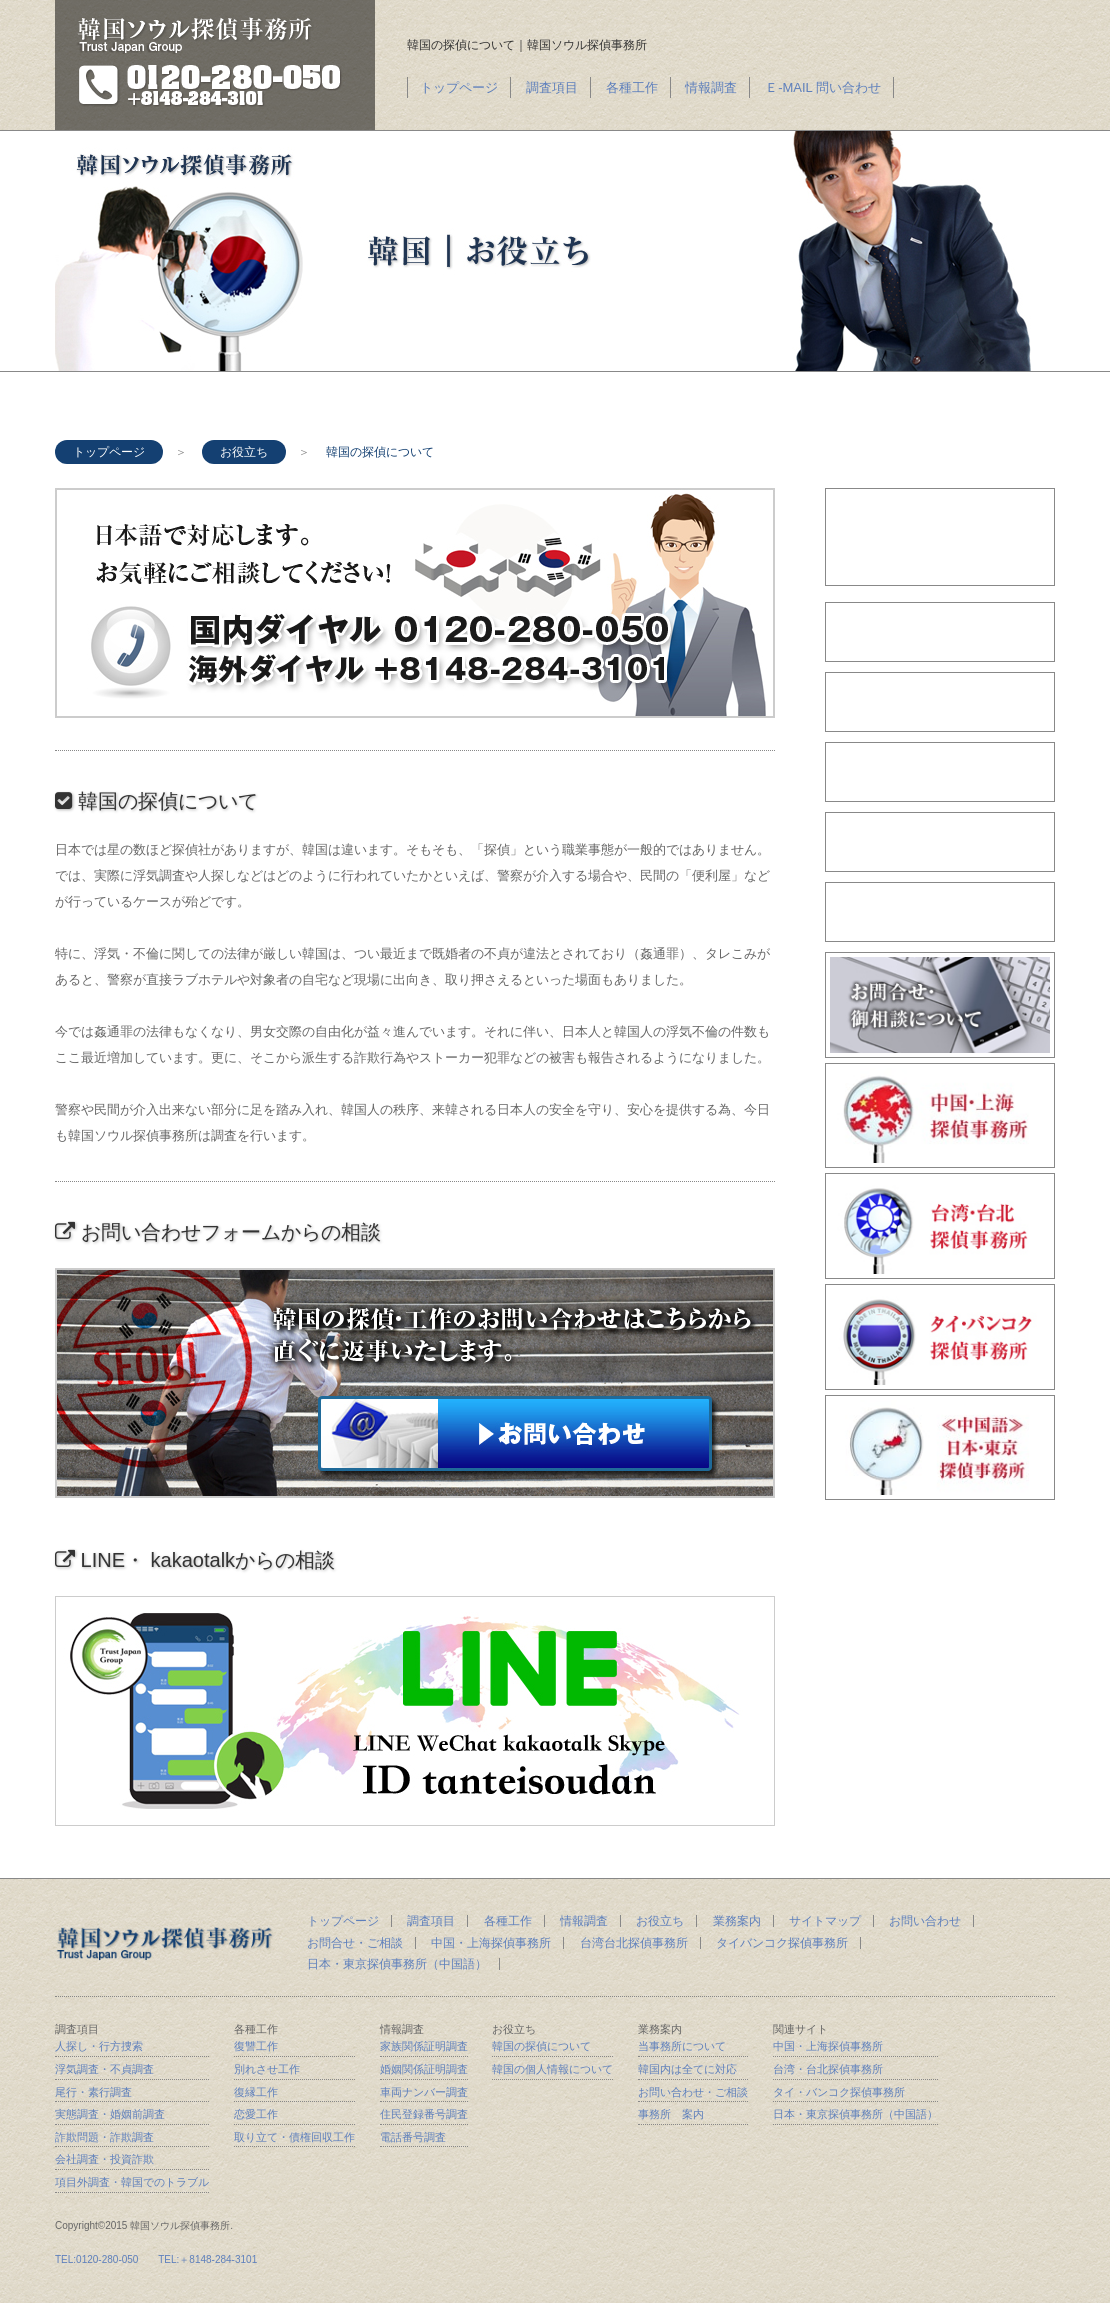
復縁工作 (256, 2092)
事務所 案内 (671, 2114)
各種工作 (632, 87)
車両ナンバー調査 (424, 2092)
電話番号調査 (413, 2137)
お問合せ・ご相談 (355, 1943)
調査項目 (552, 87)
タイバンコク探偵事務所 (782, 1943)
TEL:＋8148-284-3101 (207, 2259)
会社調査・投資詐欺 (104, 2159)
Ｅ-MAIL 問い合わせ (823, 87)
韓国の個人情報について (552, 2069)
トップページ (459, 87)
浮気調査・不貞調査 (104, 2069)
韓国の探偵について (541, 2046)
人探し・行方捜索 (99, 2046)
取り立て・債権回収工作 (294, 2137)
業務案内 (737, 1921)
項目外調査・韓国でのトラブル (132, 2182)
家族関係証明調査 (424, 2046)
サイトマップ (825, 1921)
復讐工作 (256, 2046)
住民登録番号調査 (424, 2114)
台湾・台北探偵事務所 (828, 2069)
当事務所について (682, 2046)
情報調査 (711, 87)
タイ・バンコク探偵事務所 (839, 2092)
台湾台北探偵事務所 (634, 1943)
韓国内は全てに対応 (687, 2069)
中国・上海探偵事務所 (491, 1943)
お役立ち (244, 452)
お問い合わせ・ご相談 (693, 2092)
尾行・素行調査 (93, 2092)
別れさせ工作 (267, 2069)
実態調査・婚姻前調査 (110, 2114)
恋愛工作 (256, 2114)
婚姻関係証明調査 (424, 2069)
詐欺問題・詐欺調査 (104, 2137)
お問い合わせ (925, 1921)
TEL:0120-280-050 (96, 2259)
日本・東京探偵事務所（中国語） (397, 1964)
